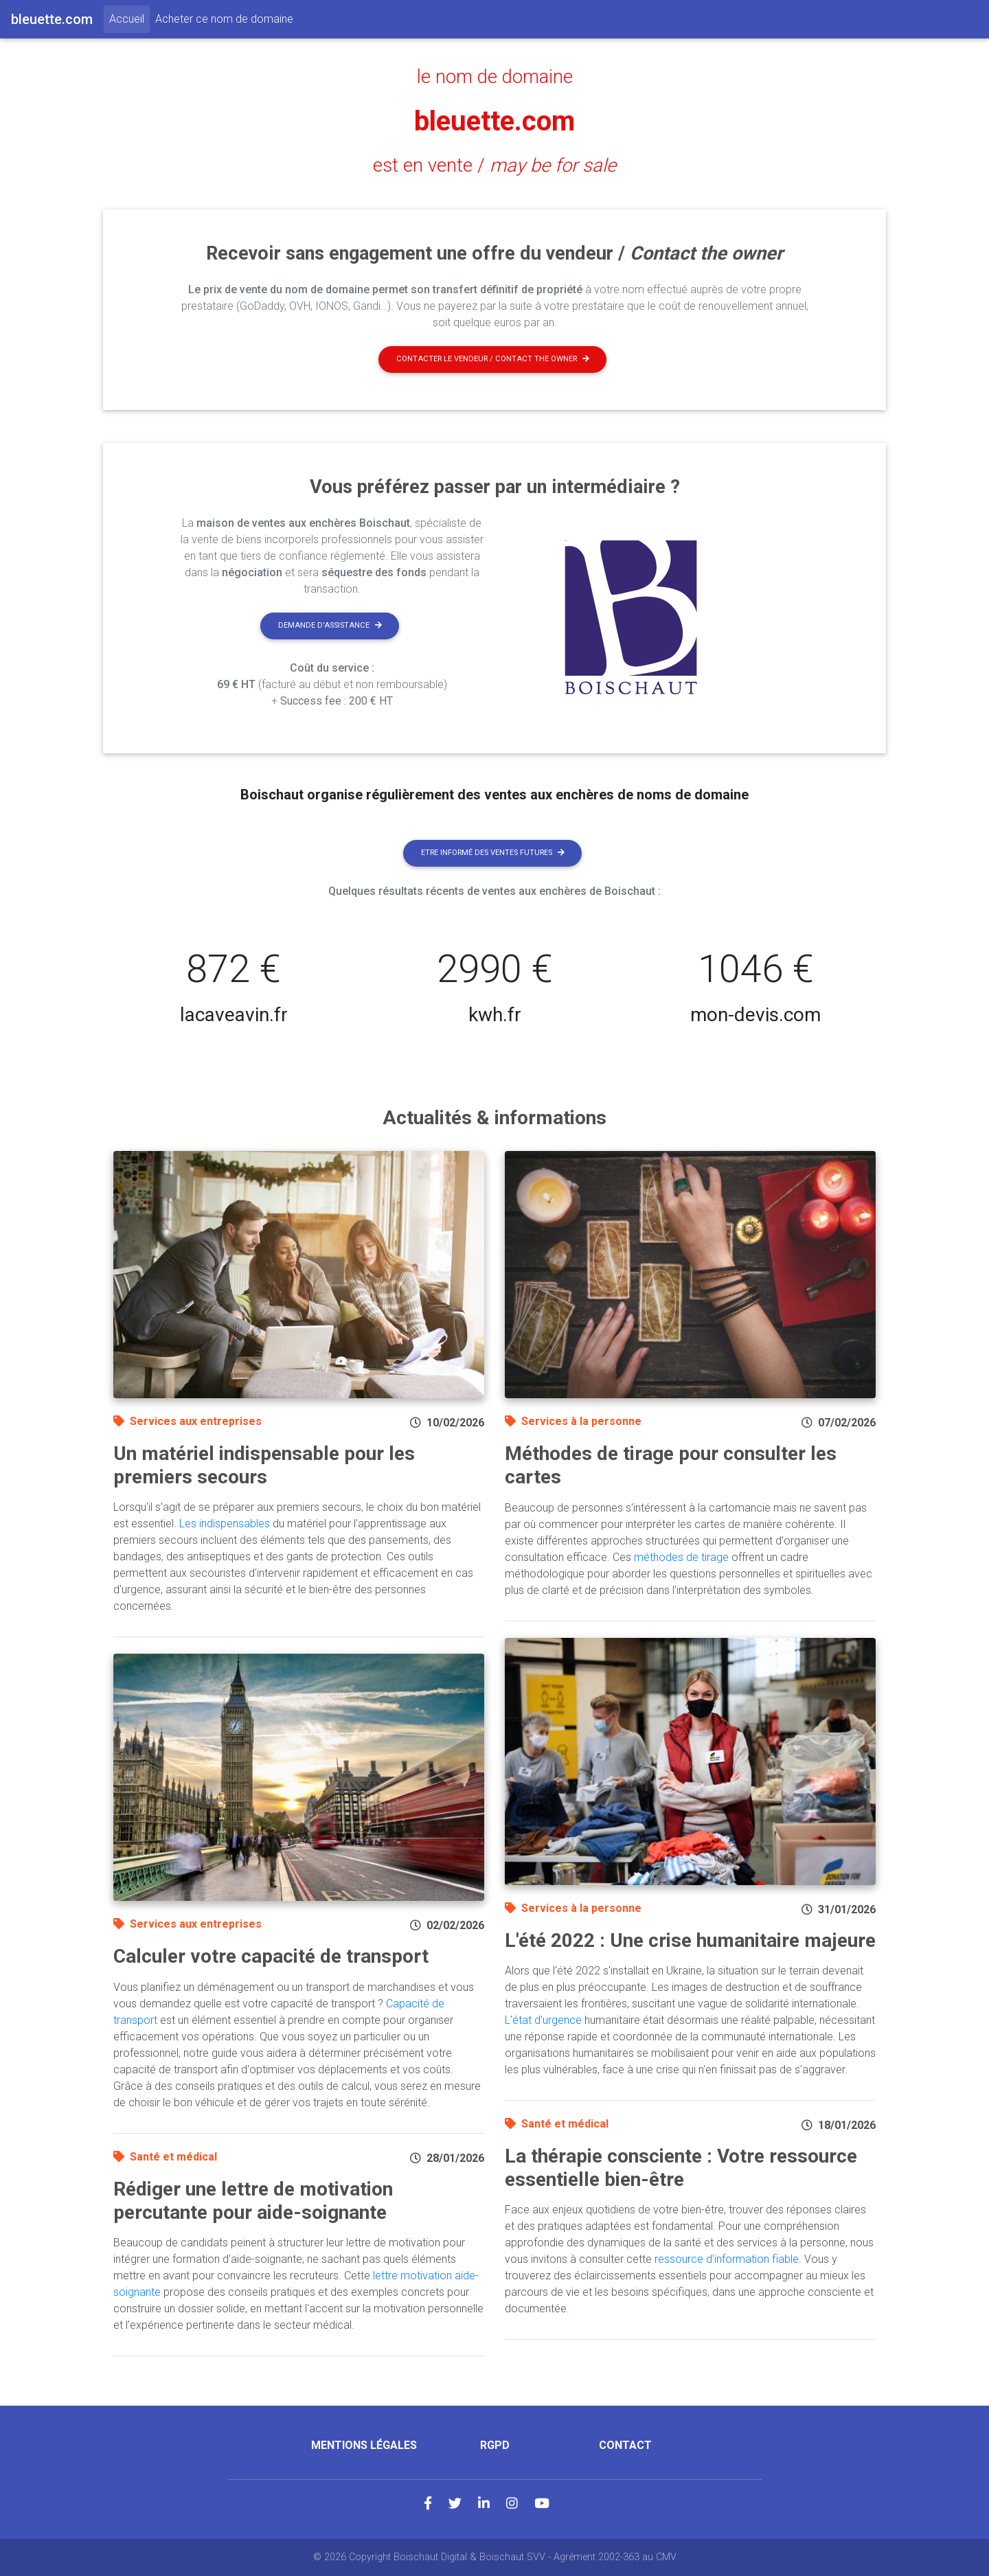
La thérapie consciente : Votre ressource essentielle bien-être (681, 2168)
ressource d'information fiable (727, 2259)
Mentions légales (364, 2445)
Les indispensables (224, 1523)
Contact (625, 2445)
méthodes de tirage (681, 1557)
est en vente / (494, 165)
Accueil (129, 17)
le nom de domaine (495, 77)
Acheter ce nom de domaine (224, 18)
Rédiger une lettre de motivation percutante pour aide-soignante (253, 2201)
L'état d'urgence (543, 2020)
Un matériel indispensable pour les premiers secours (264, 1465)
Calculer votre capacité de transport (271, 1956)
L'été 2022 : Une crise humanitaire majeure (690, 1940)
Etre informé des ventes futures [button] (493, 852)
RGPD (495, 2445)
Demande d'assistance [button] (330, 625)
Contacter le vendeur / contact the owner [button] (492, 358)
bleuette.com (494, 121)
